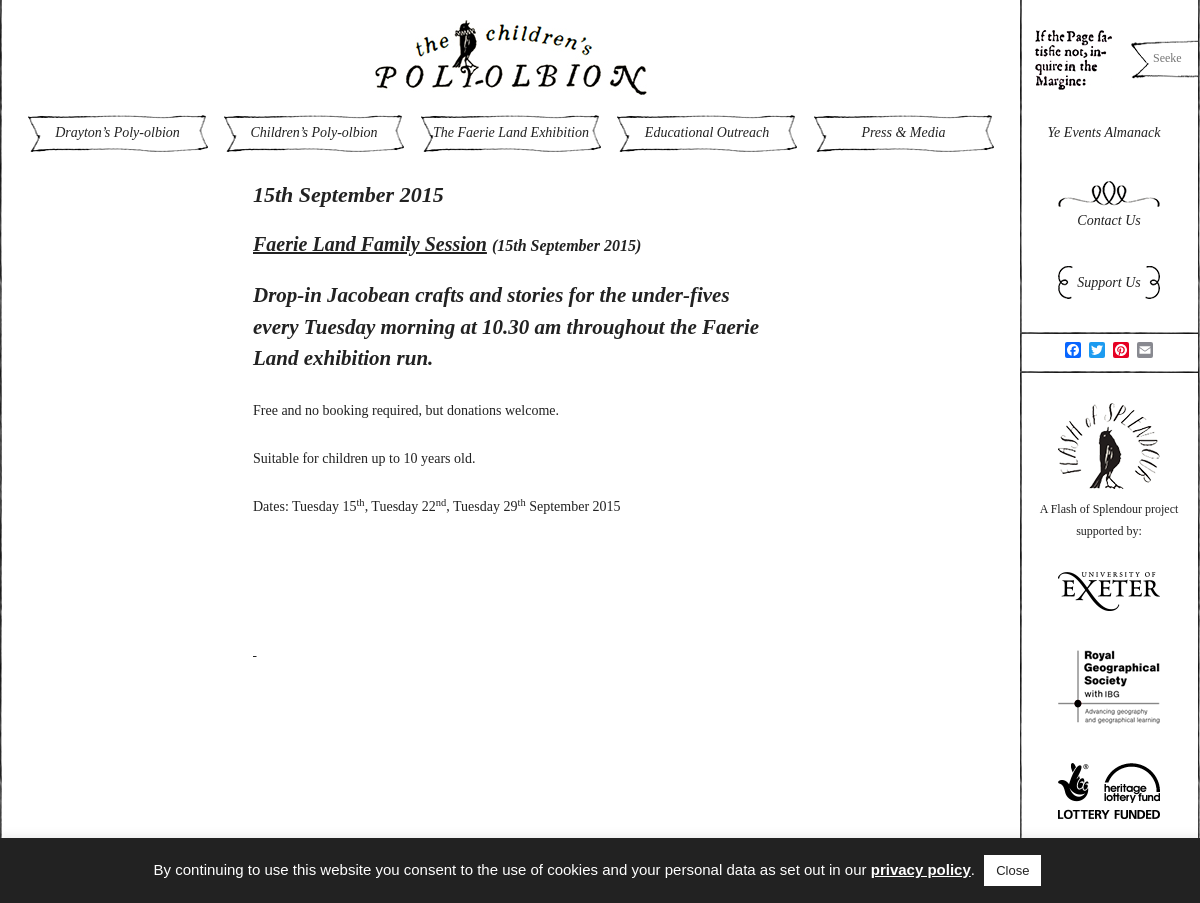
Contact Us (1108, 220)
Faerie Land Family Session (370, 244)
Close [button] (1012, 870)
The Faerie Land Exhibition (511, 132)
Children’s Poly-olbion (313, 132)
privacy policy (921, 869)
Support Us (1108, 282)
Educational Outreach (707, 132)
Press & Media (903, 132)
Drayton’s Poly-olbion (117, 132)
